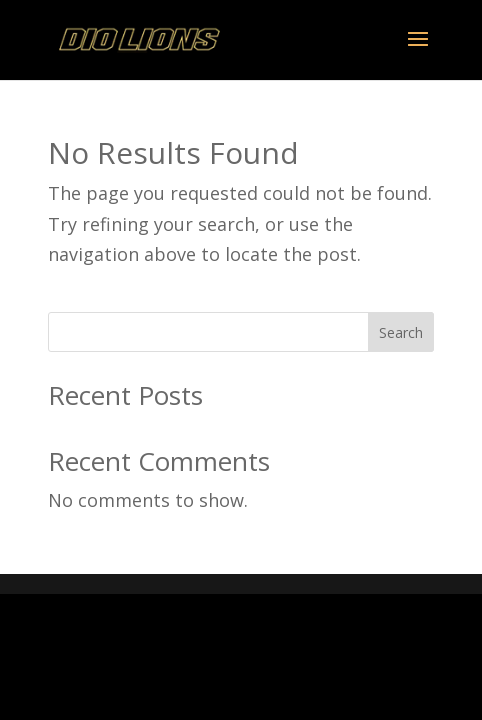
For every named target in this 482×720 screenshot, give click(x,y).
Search (401, 332)
